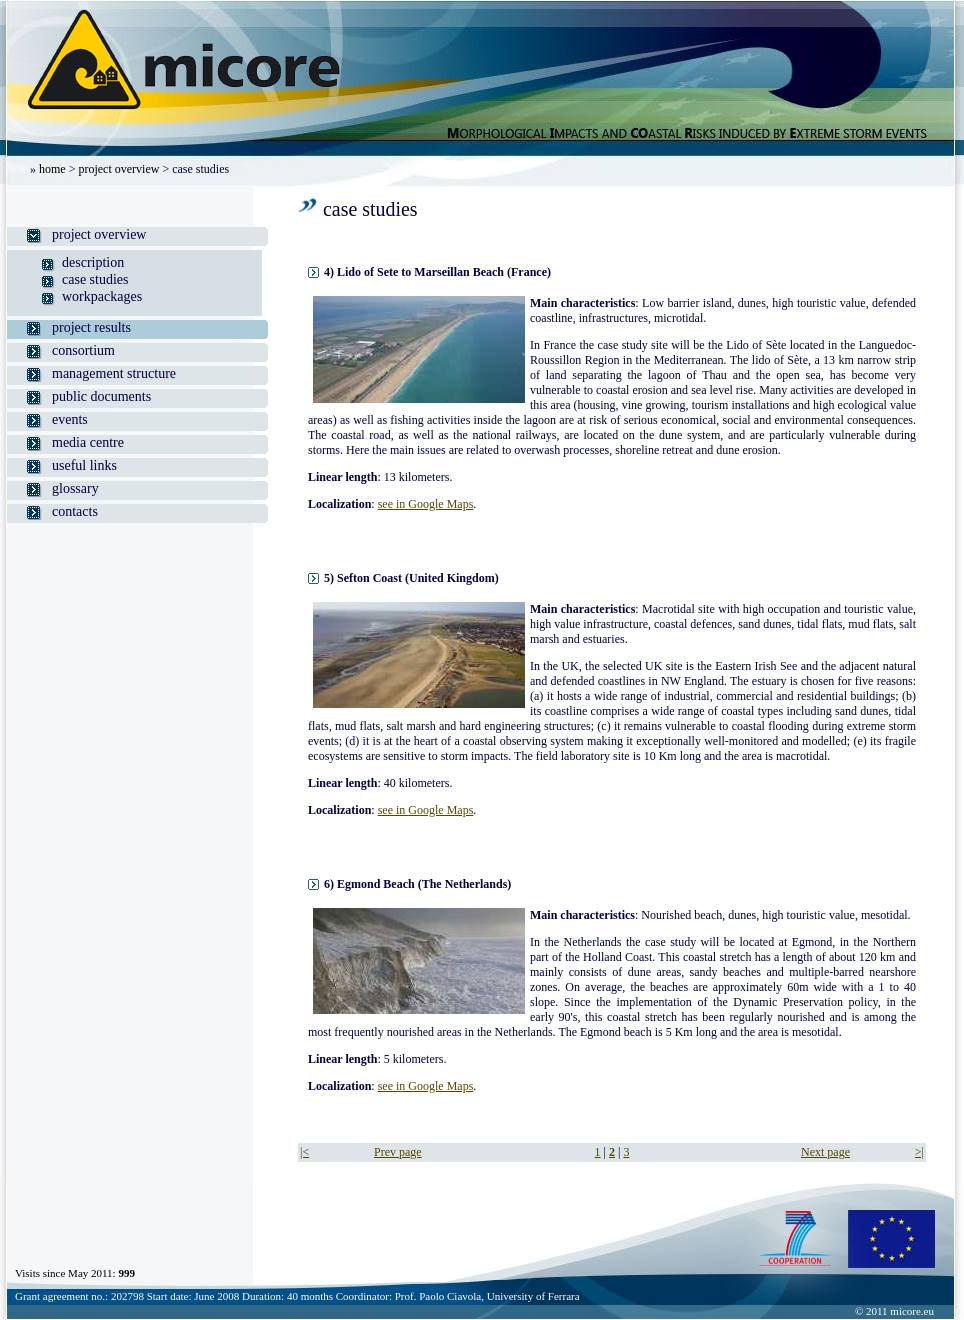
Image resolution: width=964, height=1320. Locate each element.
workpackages (102, 296)
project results (91, 327)
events (70, 419)
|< (304, 1152)
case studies (95, 279)
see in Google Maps (426, 504)
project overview (118, 169)
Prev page (398, 1152)
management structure (114, 373)
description (93, 262)
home (52, 169)
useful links (84, 465)
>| (919, 1152)
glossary (75, 488)
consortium (83, 350)
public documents (101, 396)
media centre (88, 442)
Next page (825, 1152)
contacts (75, 511)
